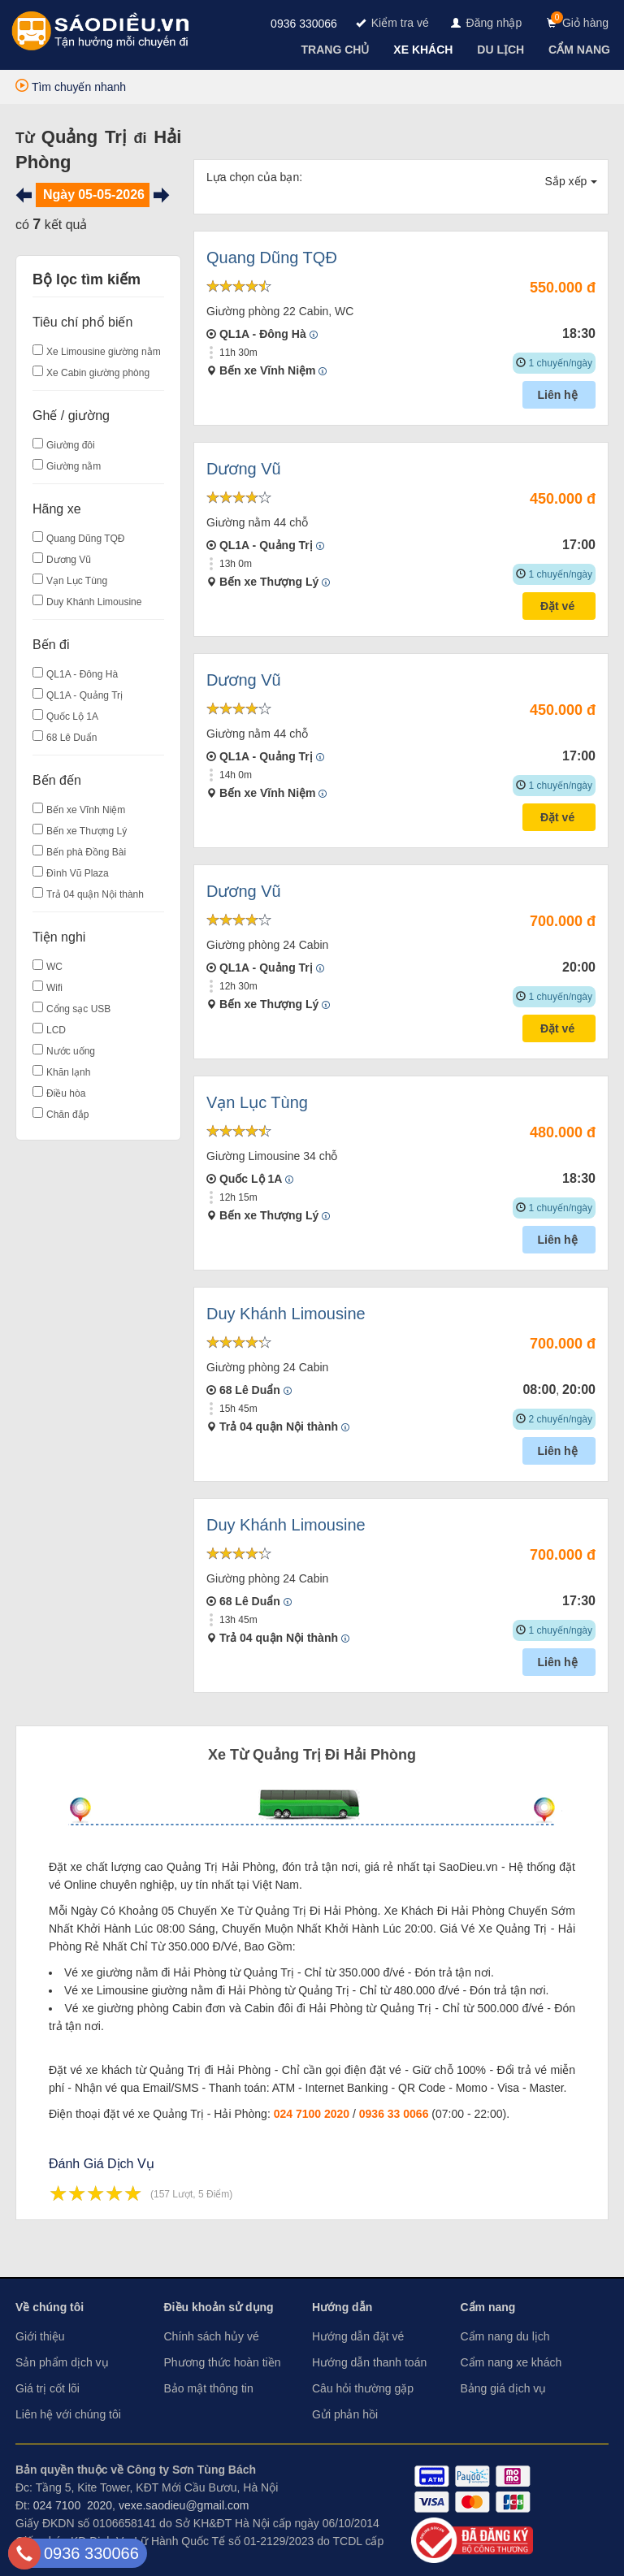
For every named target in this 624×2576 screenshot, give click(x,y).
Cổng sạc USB (78, 1009)
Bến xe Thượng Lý (86, 831)
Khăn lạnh (68, 1072)
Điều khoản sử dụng (219, 2307)
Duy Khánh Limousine (93, 602)
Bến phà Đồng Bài (86, 852)
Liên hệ (558, 394)
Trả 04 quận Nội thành (95, 894)
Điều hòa (65, 1093)
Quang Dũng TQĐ (85, 538)
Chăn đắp (67, 1114)
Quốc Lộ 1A (72, 716)
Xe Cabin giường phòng (98, 373)
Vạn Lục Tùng (76, 581)
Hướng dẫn (342, 2307)
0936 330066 (304, 23)
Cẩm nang (488, 2307)
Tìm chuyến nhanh (70, 86)
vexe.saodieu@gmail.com (184, 2505)
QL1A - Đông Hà (82, 674)
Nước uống (70, 1051)
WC (54, 966)
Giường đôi (70, 445)
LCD (56, 1030)
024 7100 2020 (311, 2113)
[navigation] (337, 50)
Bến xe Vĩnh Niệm (85, 810)
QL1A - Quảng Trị (84, 695)
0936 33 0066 (394, 2113)
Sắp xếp (571, 181)
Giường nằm (73, 466)
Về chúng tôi (49, 2307)
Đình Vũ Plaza (77, 873)
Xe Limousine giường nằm (103, 351)
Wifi (54, 988)
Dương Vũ (68, 559)
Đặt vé (559, 606)
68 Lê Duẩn (71, 737)
